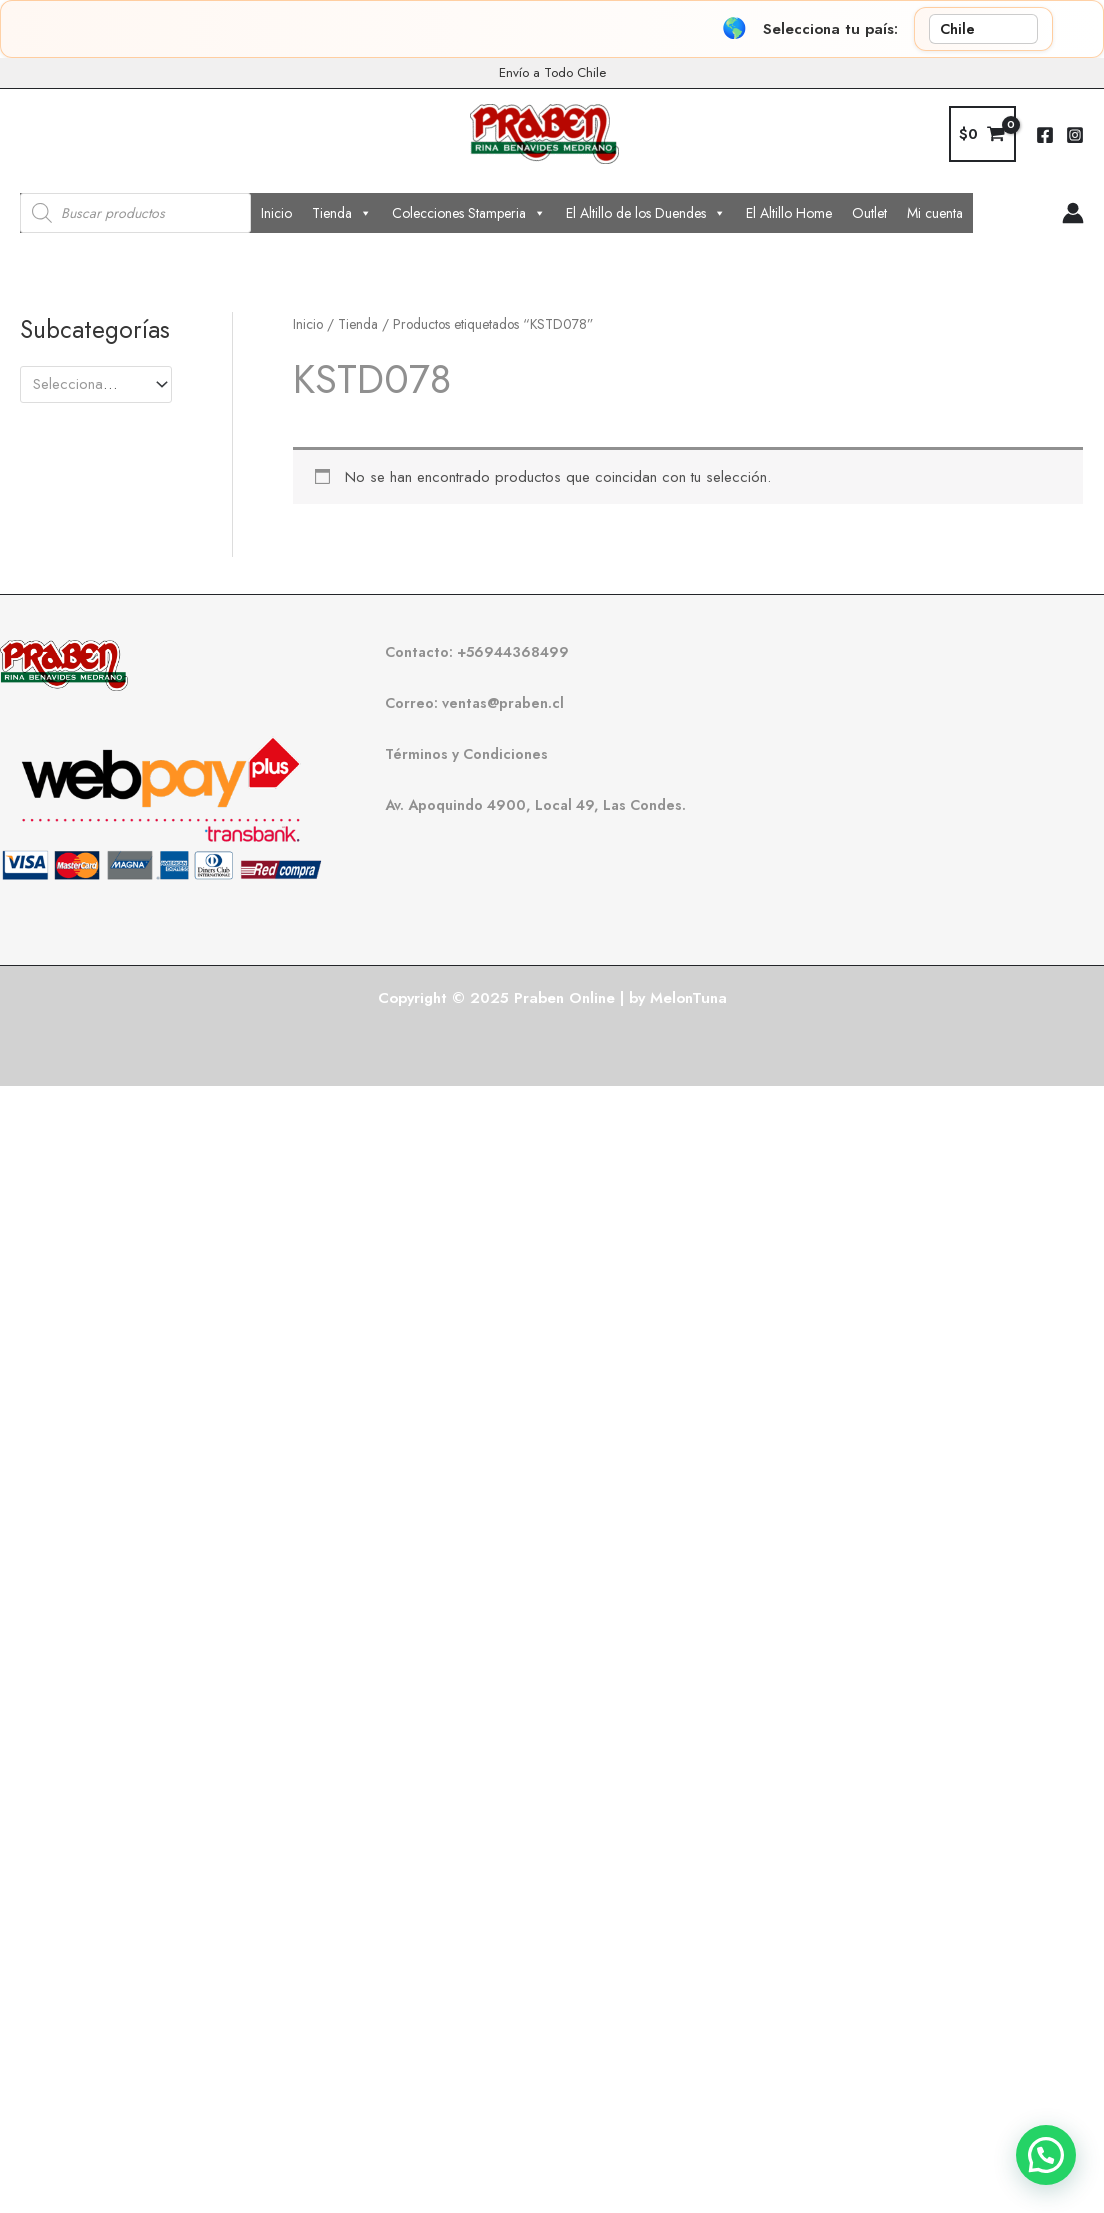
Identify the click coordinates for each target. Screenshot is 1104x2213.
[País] (983, 29)
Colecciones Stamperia (469, 213)
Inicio (276, 213)
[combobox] (96, 384)
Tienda (342, 213)
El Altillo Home (789, 213)
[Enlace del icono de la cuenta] (1073, 213)
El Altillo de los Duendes (646, 213)
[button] (1046, 2155)
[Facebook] (1045, 135)
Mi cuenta (935, 213)
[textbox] (87, 384)
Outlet (869, 213)
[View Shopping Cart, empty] (982, 134)
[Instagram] (1075, 135)
